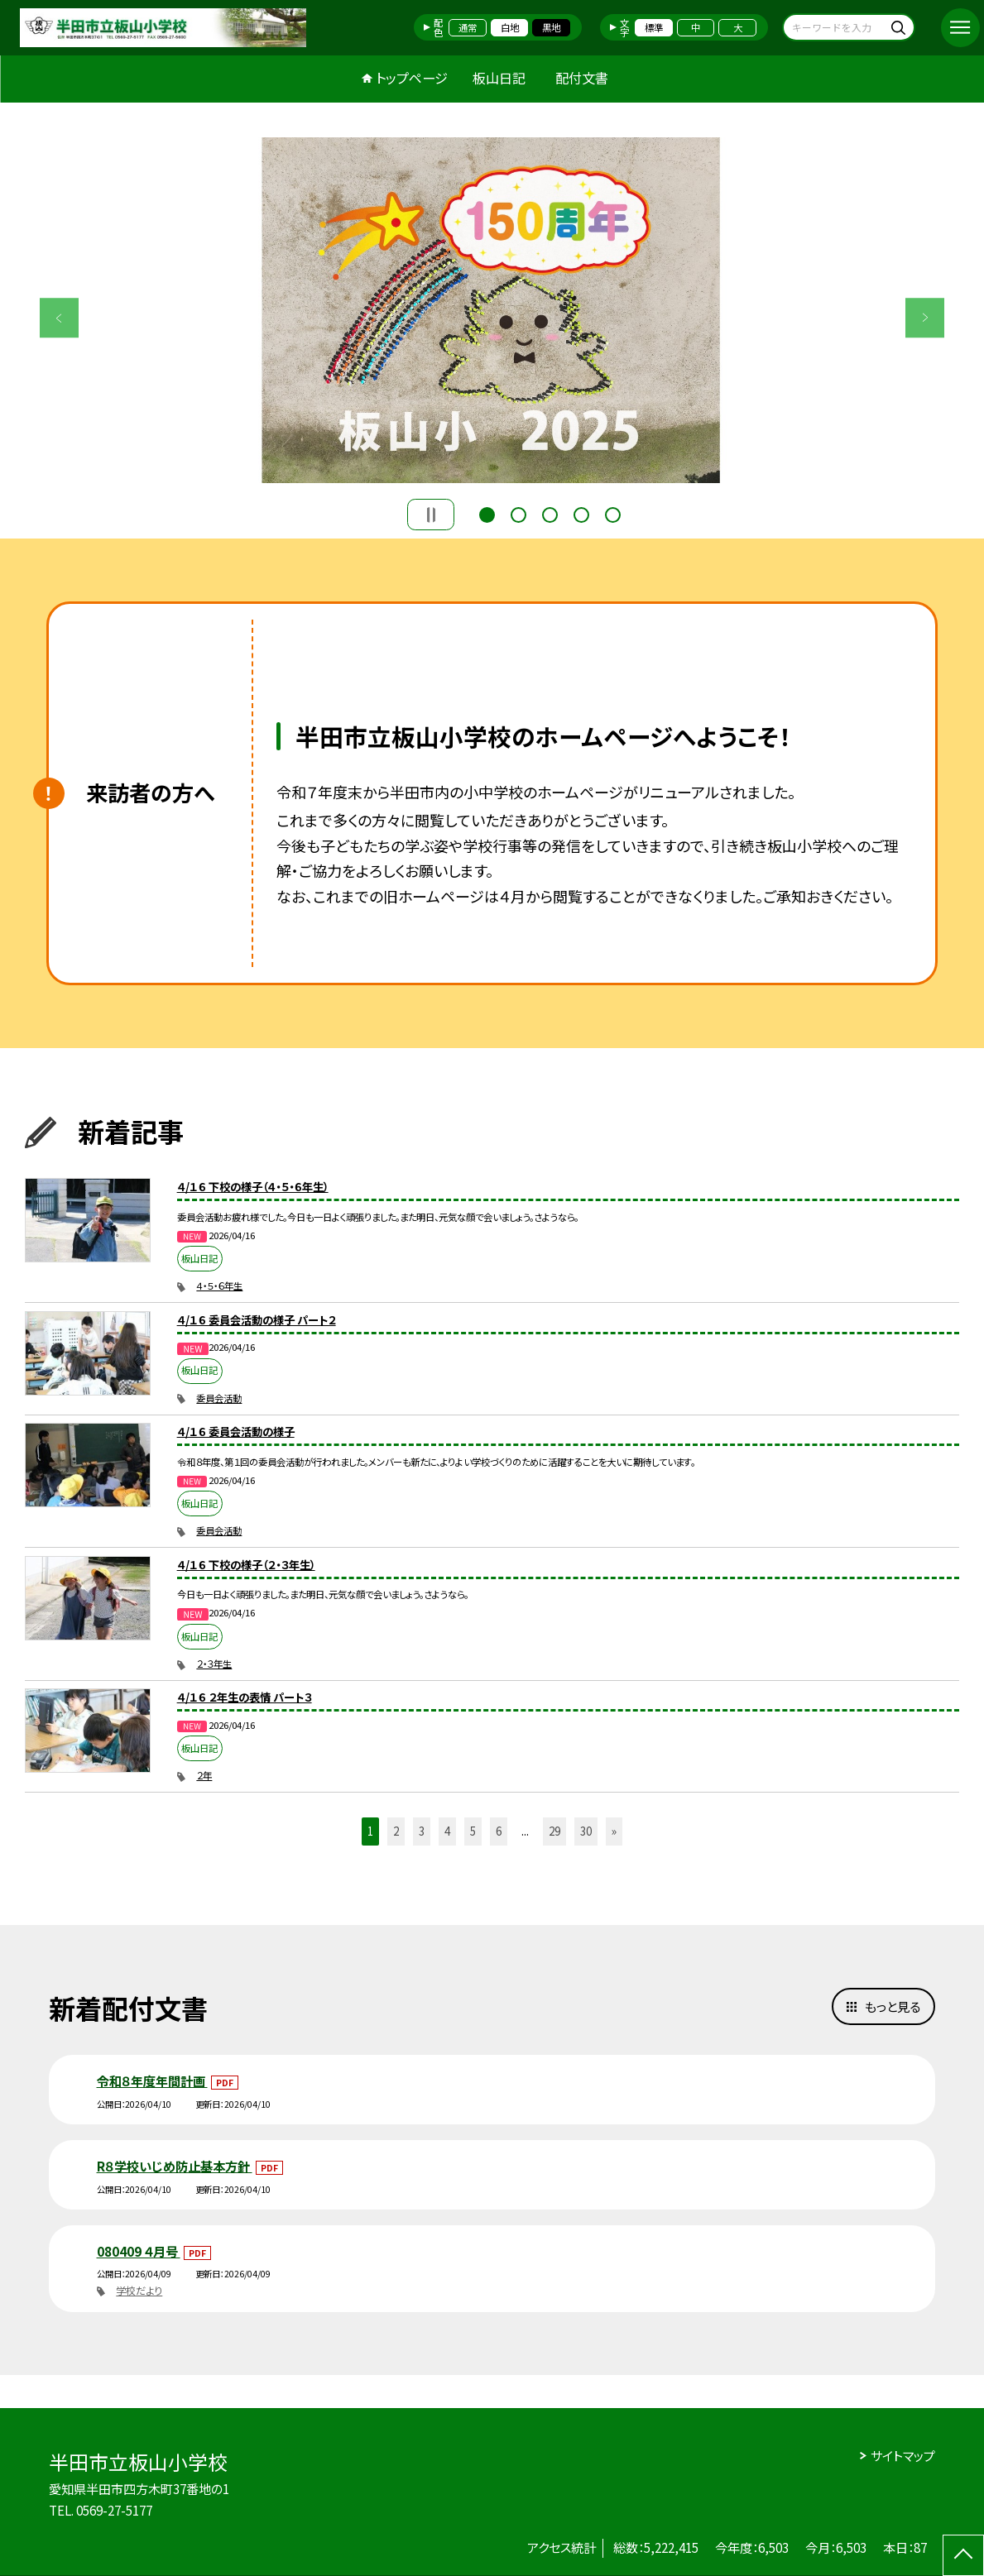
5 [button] (613, 513)
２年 (204, 1775)
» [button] (614, 1831)
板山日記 (499, 78)
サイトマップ (903, 2455)
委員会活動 (219, 1398)
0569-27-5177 (114, 2510)
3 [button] (550, 513)
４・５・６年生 (219, 1285)
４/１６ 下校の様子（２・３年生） (246, 1565)
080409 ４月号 (138, 2251)
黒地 (551, 27)
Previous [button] (59, 318)
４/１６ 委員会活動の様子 (236, 1431)
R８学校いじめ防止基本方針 (174, 2166)
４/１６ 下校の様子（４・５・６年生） (253, 1187)
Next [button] (925, 318)
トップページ (412, 78)
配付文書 (581, 78)
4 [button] (581, 513)
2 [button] (518, 513)
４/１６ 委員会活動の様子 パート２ (256, 1320)
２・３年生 (214, 1663)
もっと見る (892, 2006)
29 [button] (554, 1831)
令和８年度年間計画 (152, 2080)
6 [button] (499, 1831)
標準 (654, 27)
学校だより (139, 2290)
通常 (467, 27)
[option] (492, 310)
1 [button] (487, 513)
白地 (510, 27)
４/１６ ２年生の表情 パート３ (244, 1697)
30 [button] (586, 1831)
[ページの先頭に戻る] (963, 2555)
